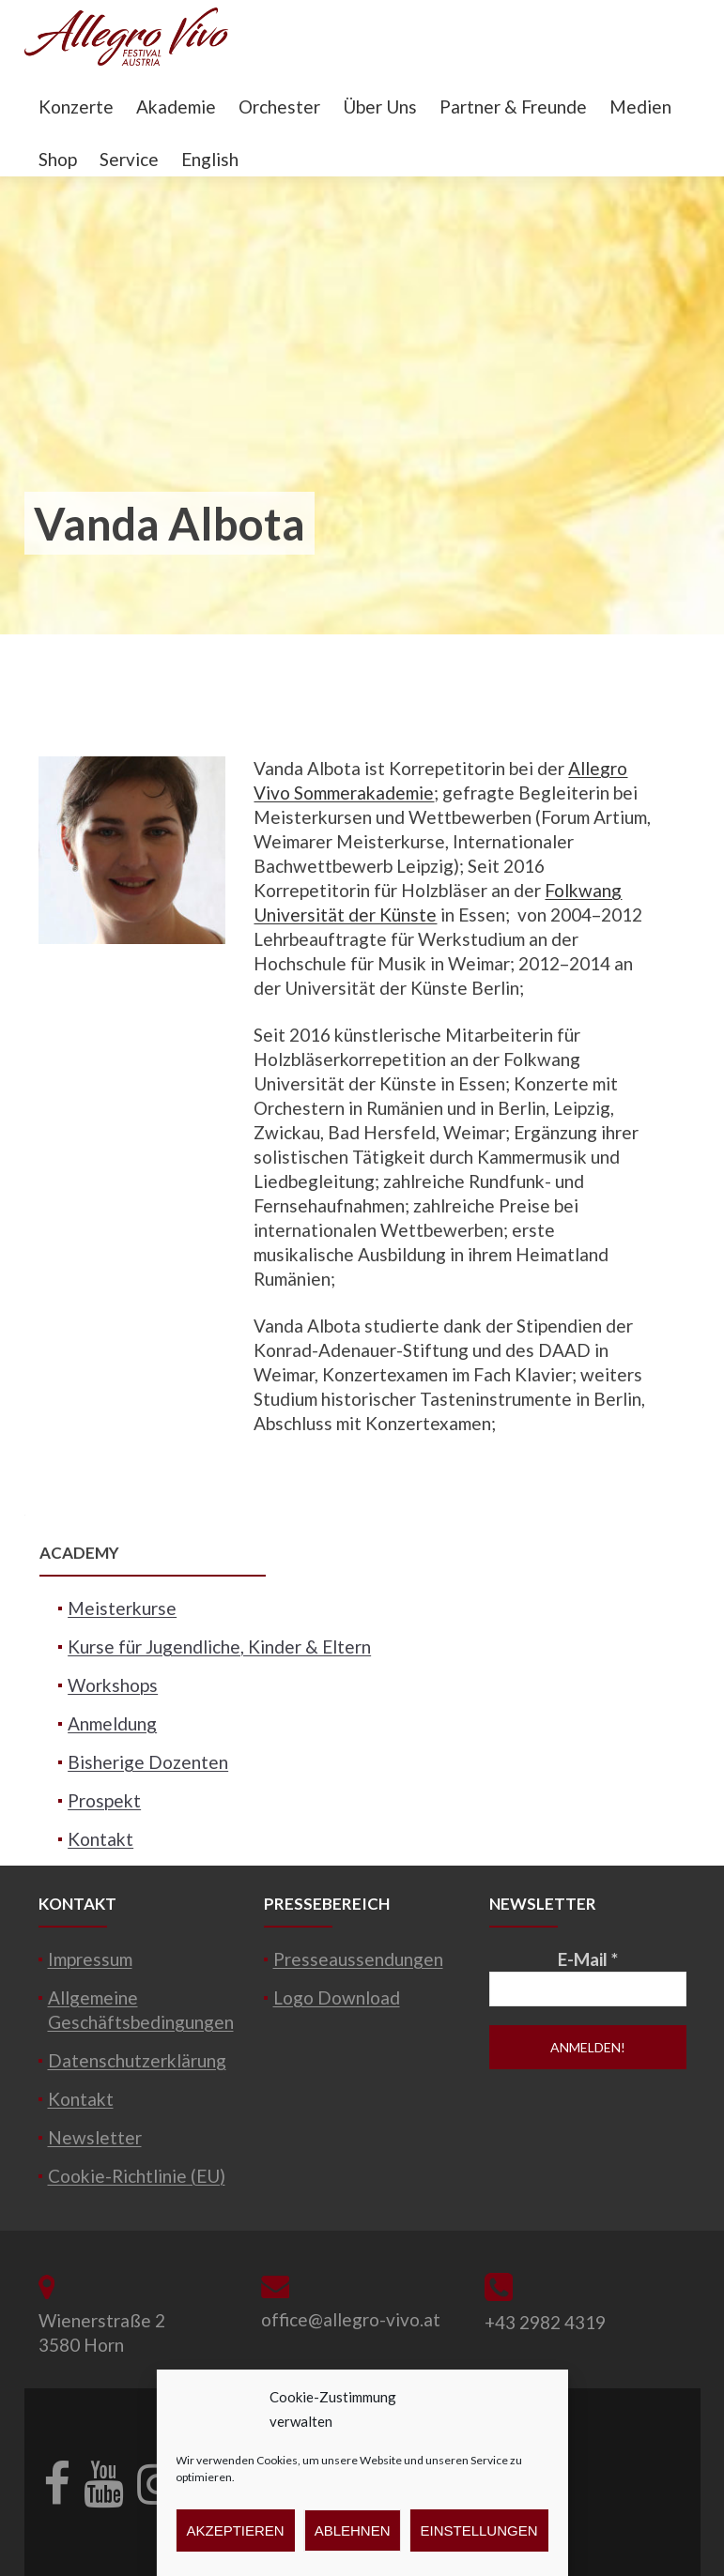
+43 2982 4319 (545, 2322)
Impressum (90, 1959)
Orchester (279, 106)
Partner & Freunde (513, 106)
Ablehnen (353, 2530)
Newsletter (95, 2137)
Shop (58, 159)
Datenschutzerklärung (137, 2060)
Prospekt (104, 1800)
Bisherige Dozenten (148, 1762)
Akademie (176, 106)
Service (129, 159)
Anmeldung (112, 1723)
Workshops (113, 1685)
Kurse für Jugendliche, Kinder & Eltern (219, 1646)
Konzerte (76, 106)
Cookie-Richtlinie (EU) (136, 2176)
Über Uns (380, 106)
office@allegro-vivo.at (350, 2319)
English (210, 159)
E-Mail (588, 1959)
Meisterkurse (122, 1608)
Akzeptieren (235, 2530)
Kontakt (100, 1839)
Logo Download (336, 1997)
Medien (640, 106)
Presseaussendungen (358, 1959)
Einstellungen (479, 2530)
